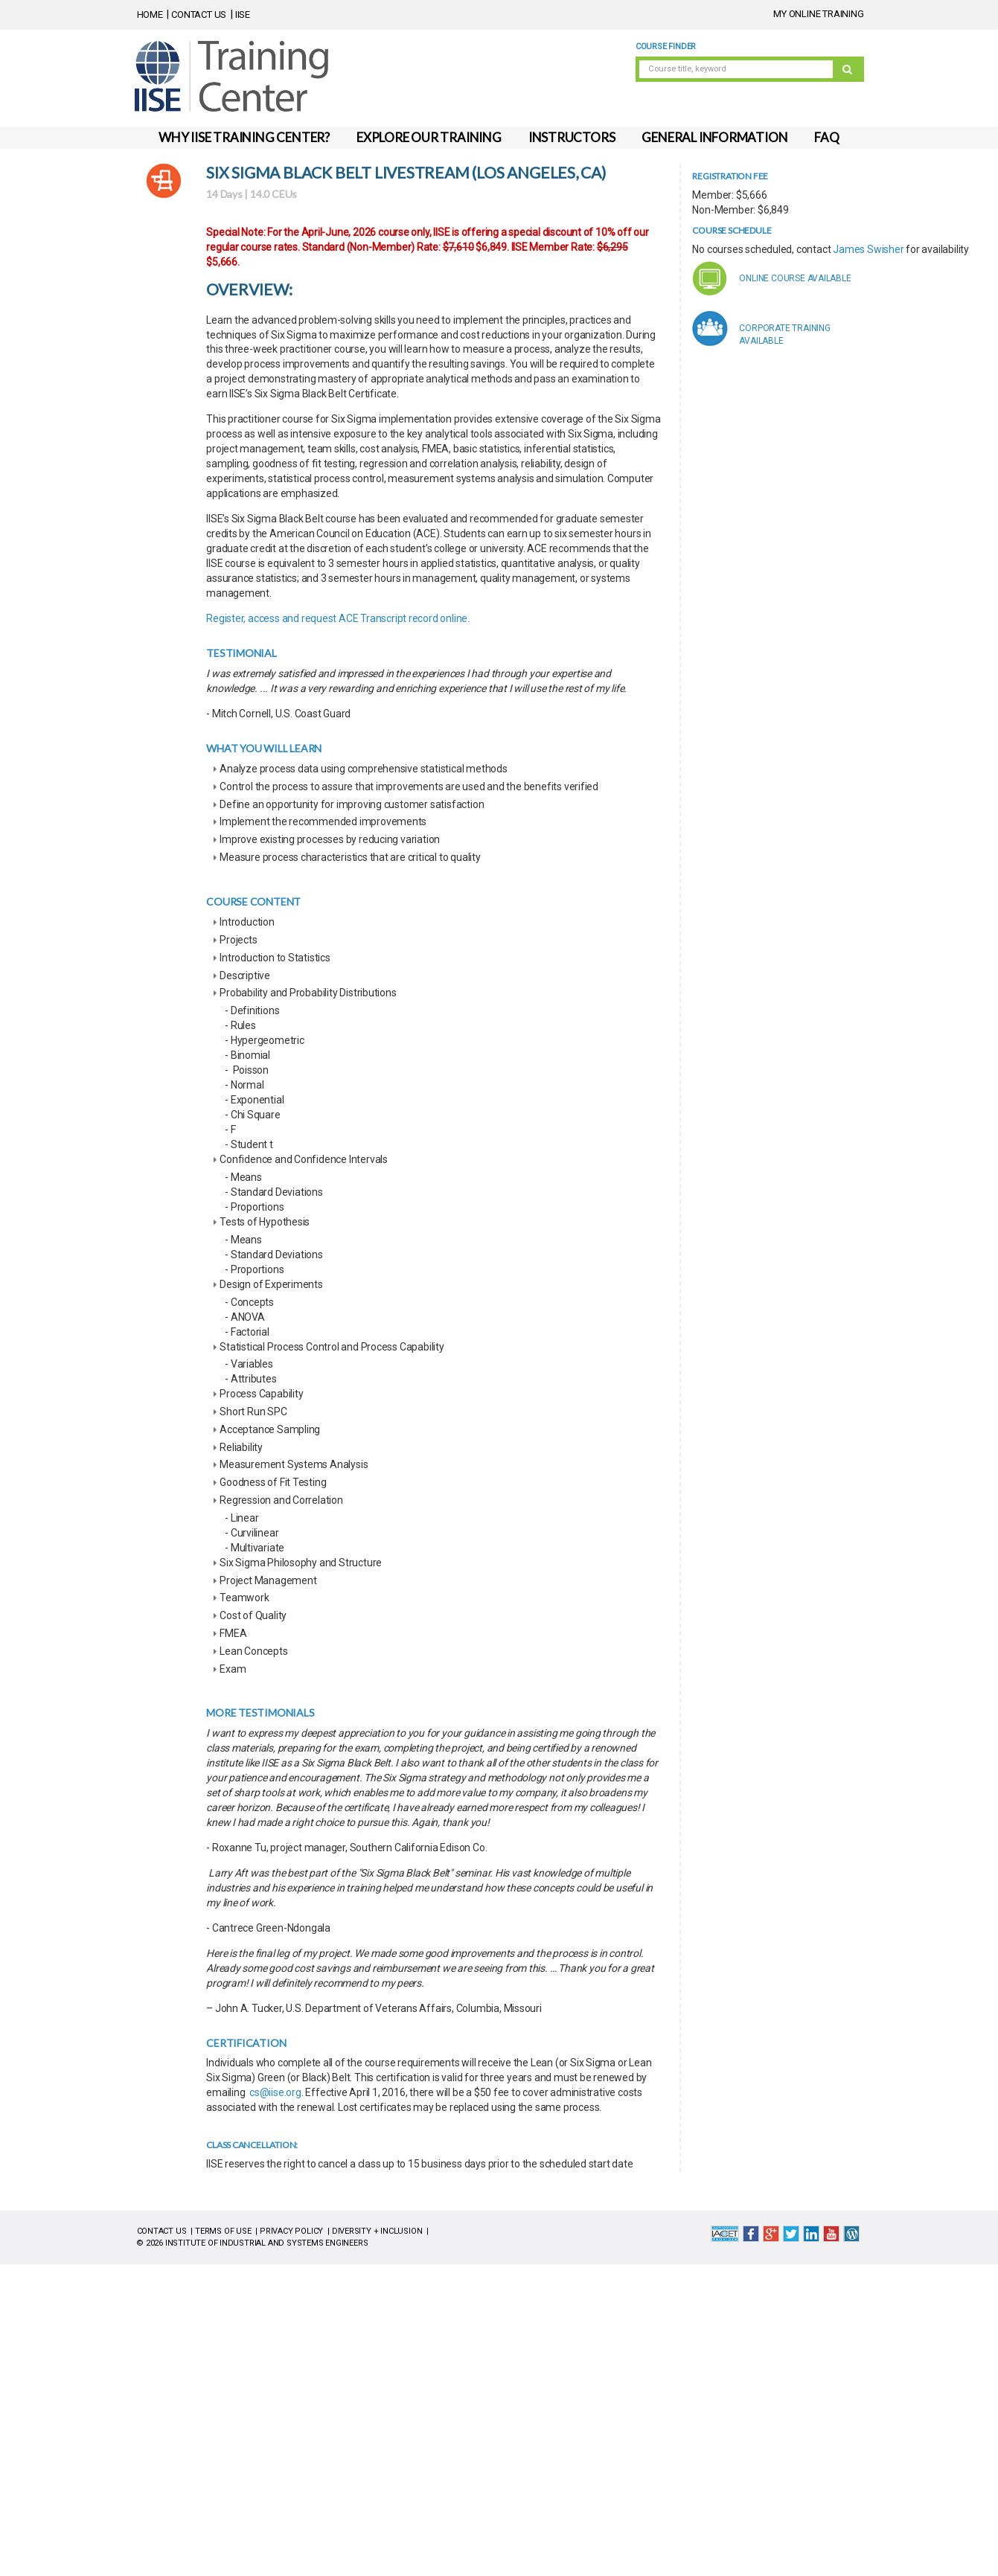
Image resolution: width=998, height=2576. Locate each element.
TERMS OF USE (223, 2231)
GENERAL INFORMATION (714, 137)
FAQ (826, 137)
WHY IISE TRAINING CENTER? (244, 137)
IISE (242, 14)
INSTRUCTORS (571, 137)
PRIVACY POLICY (291, 2231)
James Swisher (868, 249)
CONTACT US (198, 14)
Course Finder (666, 46)
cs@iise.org (275, 2092)
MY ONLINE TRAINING (818, 13)
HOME (150, 14)
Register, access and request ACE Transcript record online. (338, 618)
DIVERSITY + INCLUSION (377, 2231)
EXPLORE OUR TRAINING (429, 137)
